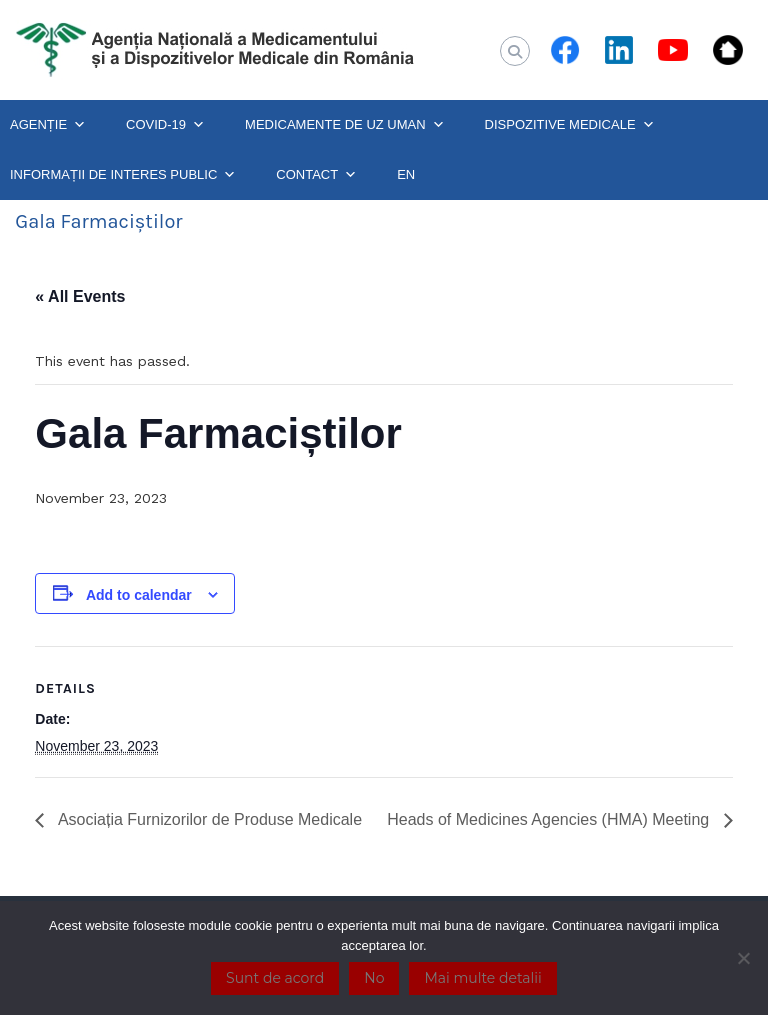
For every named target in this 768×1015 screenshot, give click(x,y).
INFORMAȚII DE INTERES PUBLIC (123, 175)
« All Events (80, 296)
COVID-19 (165, 125)
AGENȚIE (48, 125)
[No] (743, 958)
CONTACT (316, 175)
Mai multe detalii (482, 978)
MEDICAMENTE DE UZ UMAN (345, 125)
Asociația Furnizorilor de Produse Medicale (208, 819)
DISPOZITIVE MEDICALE (570, 125)
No (374, 978)
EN (406, 174)
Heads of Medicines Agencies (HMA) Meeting (550, 819)
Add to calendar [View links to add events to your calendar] (139, 595)
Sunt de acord (275, 978)
